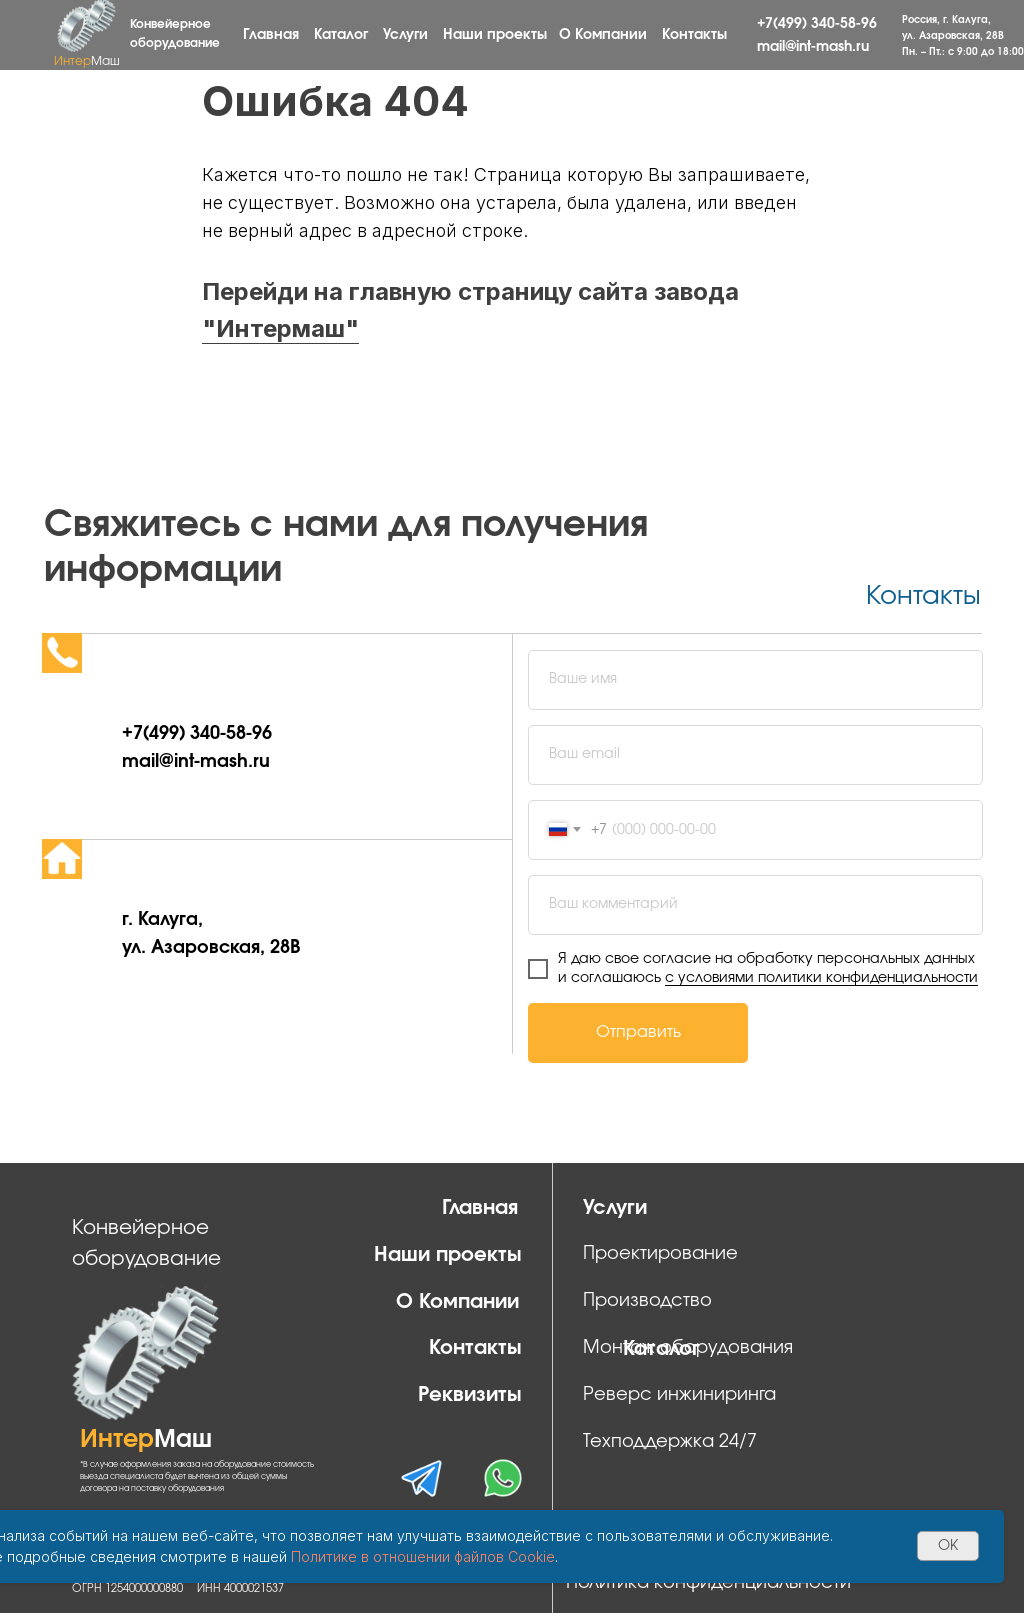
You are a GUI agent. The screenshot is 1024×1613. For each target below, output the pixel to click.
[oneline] (755, 905)
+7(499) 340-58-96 (817, 24)
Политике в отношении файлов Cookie (423, 1556)
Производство (647, 1301)
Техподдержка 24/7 (670, 1442)
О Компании (603, 35)
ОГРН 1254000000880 (127, 1588)
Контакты (694, 35)
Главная (271, 35)
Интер (87, 61)
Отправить (638, 1032)
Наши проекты (495, 35)
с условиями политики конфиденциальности (821, 978)
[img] (503, 1478)
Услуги (405, 35)
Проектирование (660, 1254)
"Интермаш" (280, 328)
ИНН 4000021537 (240, 1588)
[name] (755, 680)
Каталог (341, 35)
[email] (755, 755)
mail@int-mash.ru (813, 47)
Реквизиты (470, 1395)
